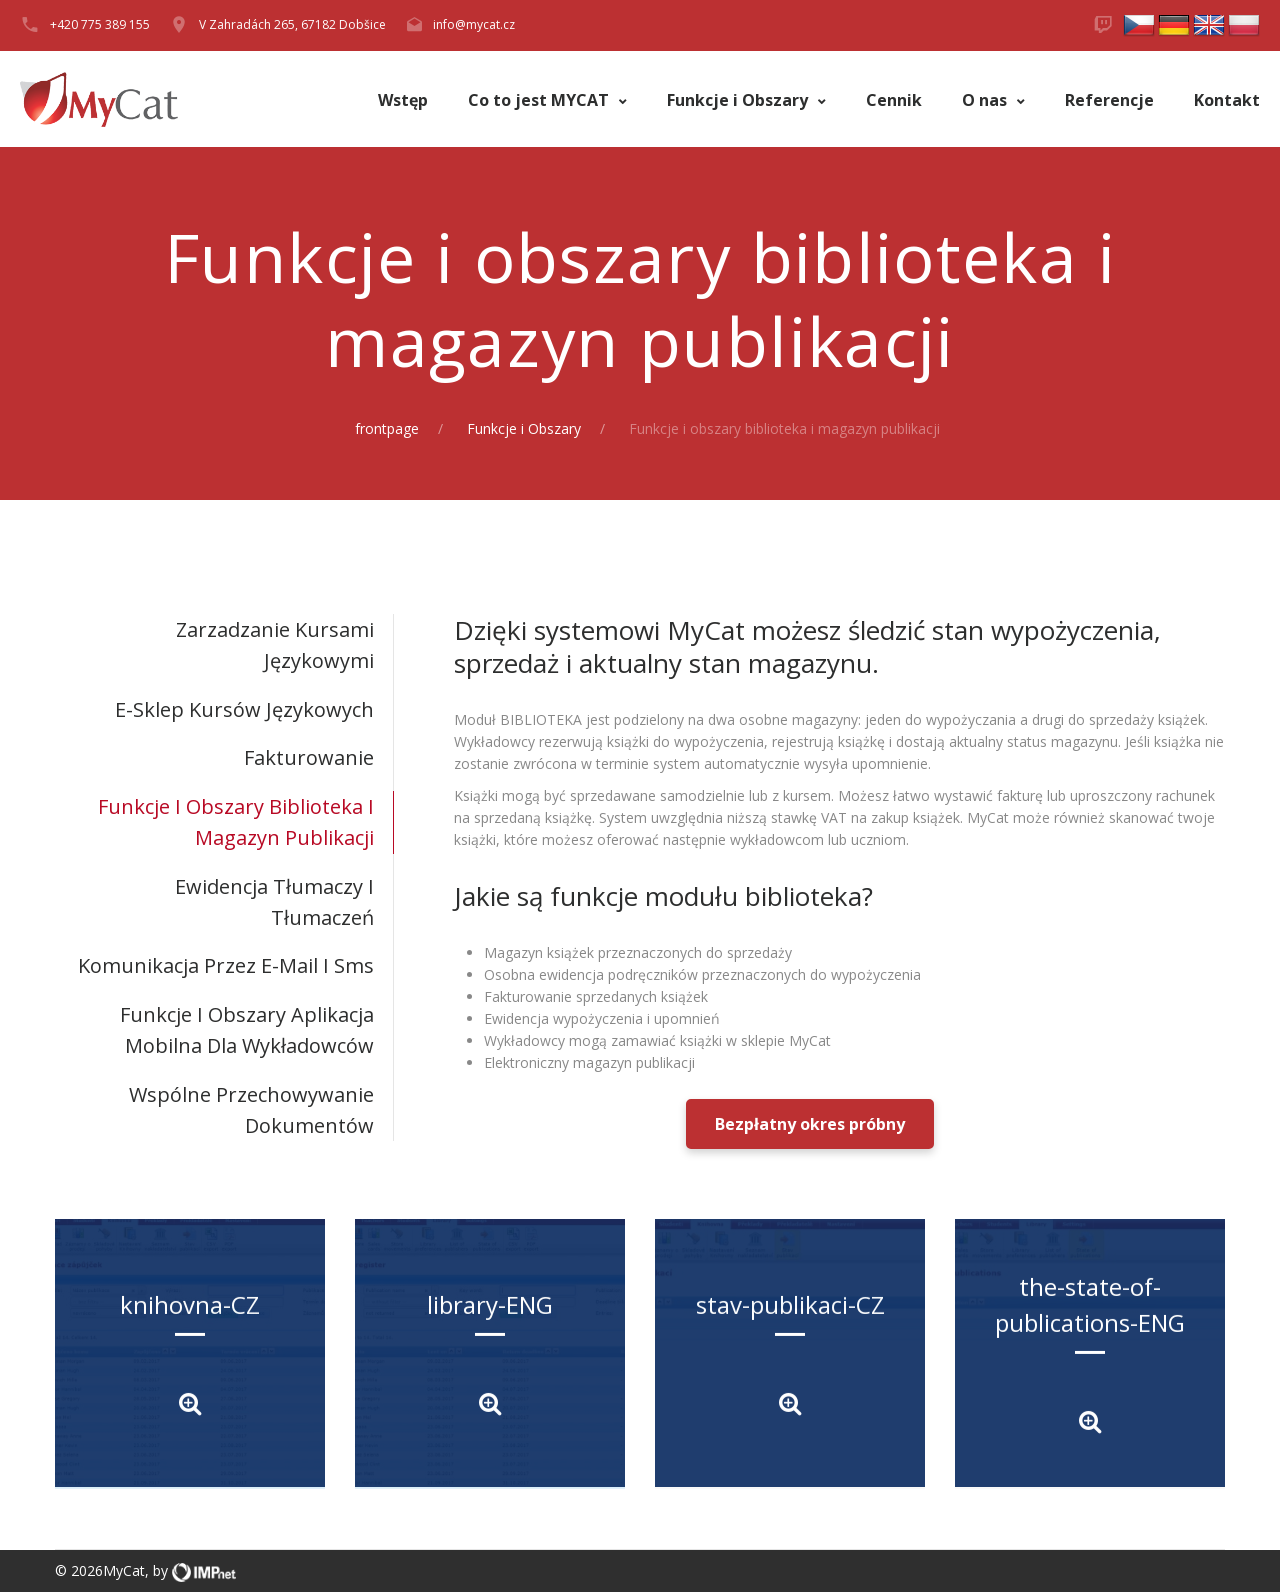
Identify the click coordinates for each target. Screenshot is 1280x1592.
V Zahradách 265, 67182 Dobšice (292, 24)
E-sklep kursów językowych (244, 709)
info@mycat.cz (474, 24)
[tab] (224, 645)
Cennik (894, 100)
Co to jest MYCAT (540, 100)
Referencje (1109, 100)
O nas (986, 100)
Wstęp (403, 100)
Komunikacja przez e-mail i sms (226, 965)
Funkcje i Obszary (739, 100)
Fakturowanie (309, 757)
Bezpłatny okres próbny (810, 1124)
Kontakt (1227, 100)
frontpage (387, 428)
